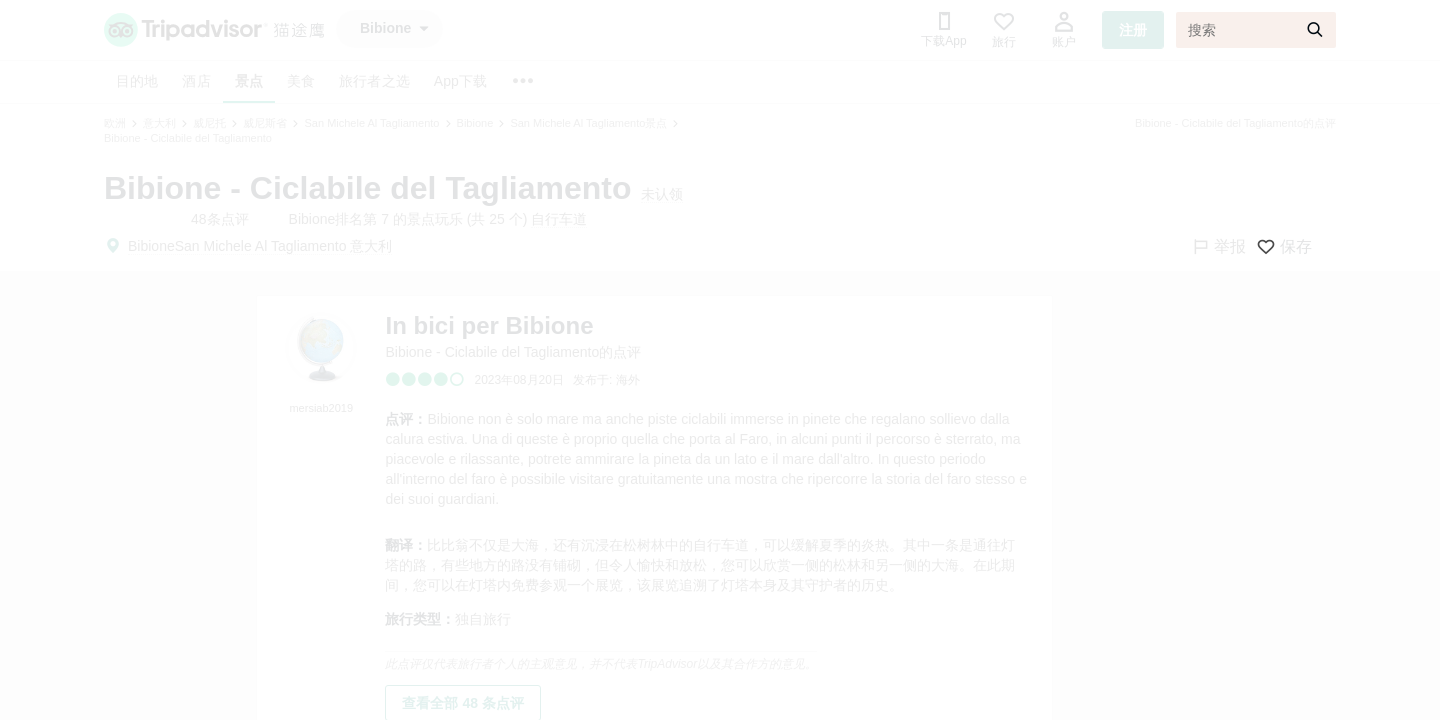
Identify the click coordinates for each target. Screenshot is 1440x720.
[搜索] (1256, 30)
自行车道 (559, 219)
